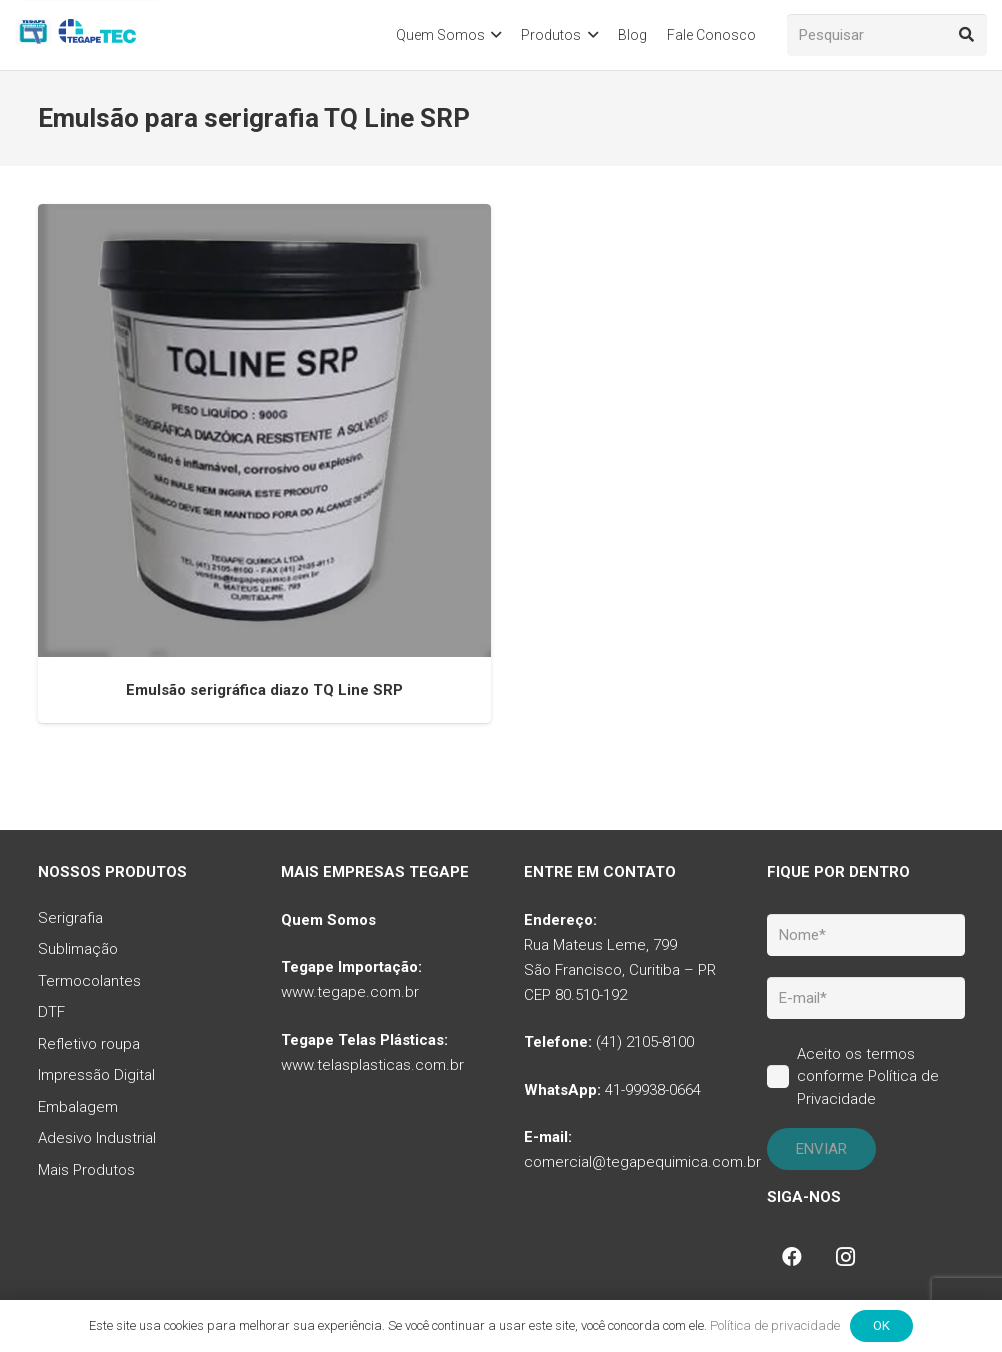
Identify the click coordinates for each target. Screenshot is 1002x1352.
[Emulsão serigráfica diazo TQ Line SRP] (264, 430)
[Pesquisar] (887, 35)
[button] (493, 35)
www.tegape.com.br (350, 992)
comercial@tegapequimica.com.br (642, 1162)
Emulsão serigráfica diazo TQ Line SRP (264, 689)
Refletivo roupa (89, 1044)
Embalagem (78, 1107)
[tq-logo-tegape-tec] (77, 35)
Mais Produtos (86, 1170)
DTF (51, 1012)
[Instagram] (846, 1257)
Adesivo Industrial (97, 1138)
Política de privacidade (775, 1325)
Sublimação (78, 949)
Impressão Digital (96, 1075)
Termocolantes (89, 981)
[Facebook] (792, 1257)
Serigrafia (70, 918)
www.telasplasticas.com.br (372, 1065)
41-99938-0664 (653, 1090)
